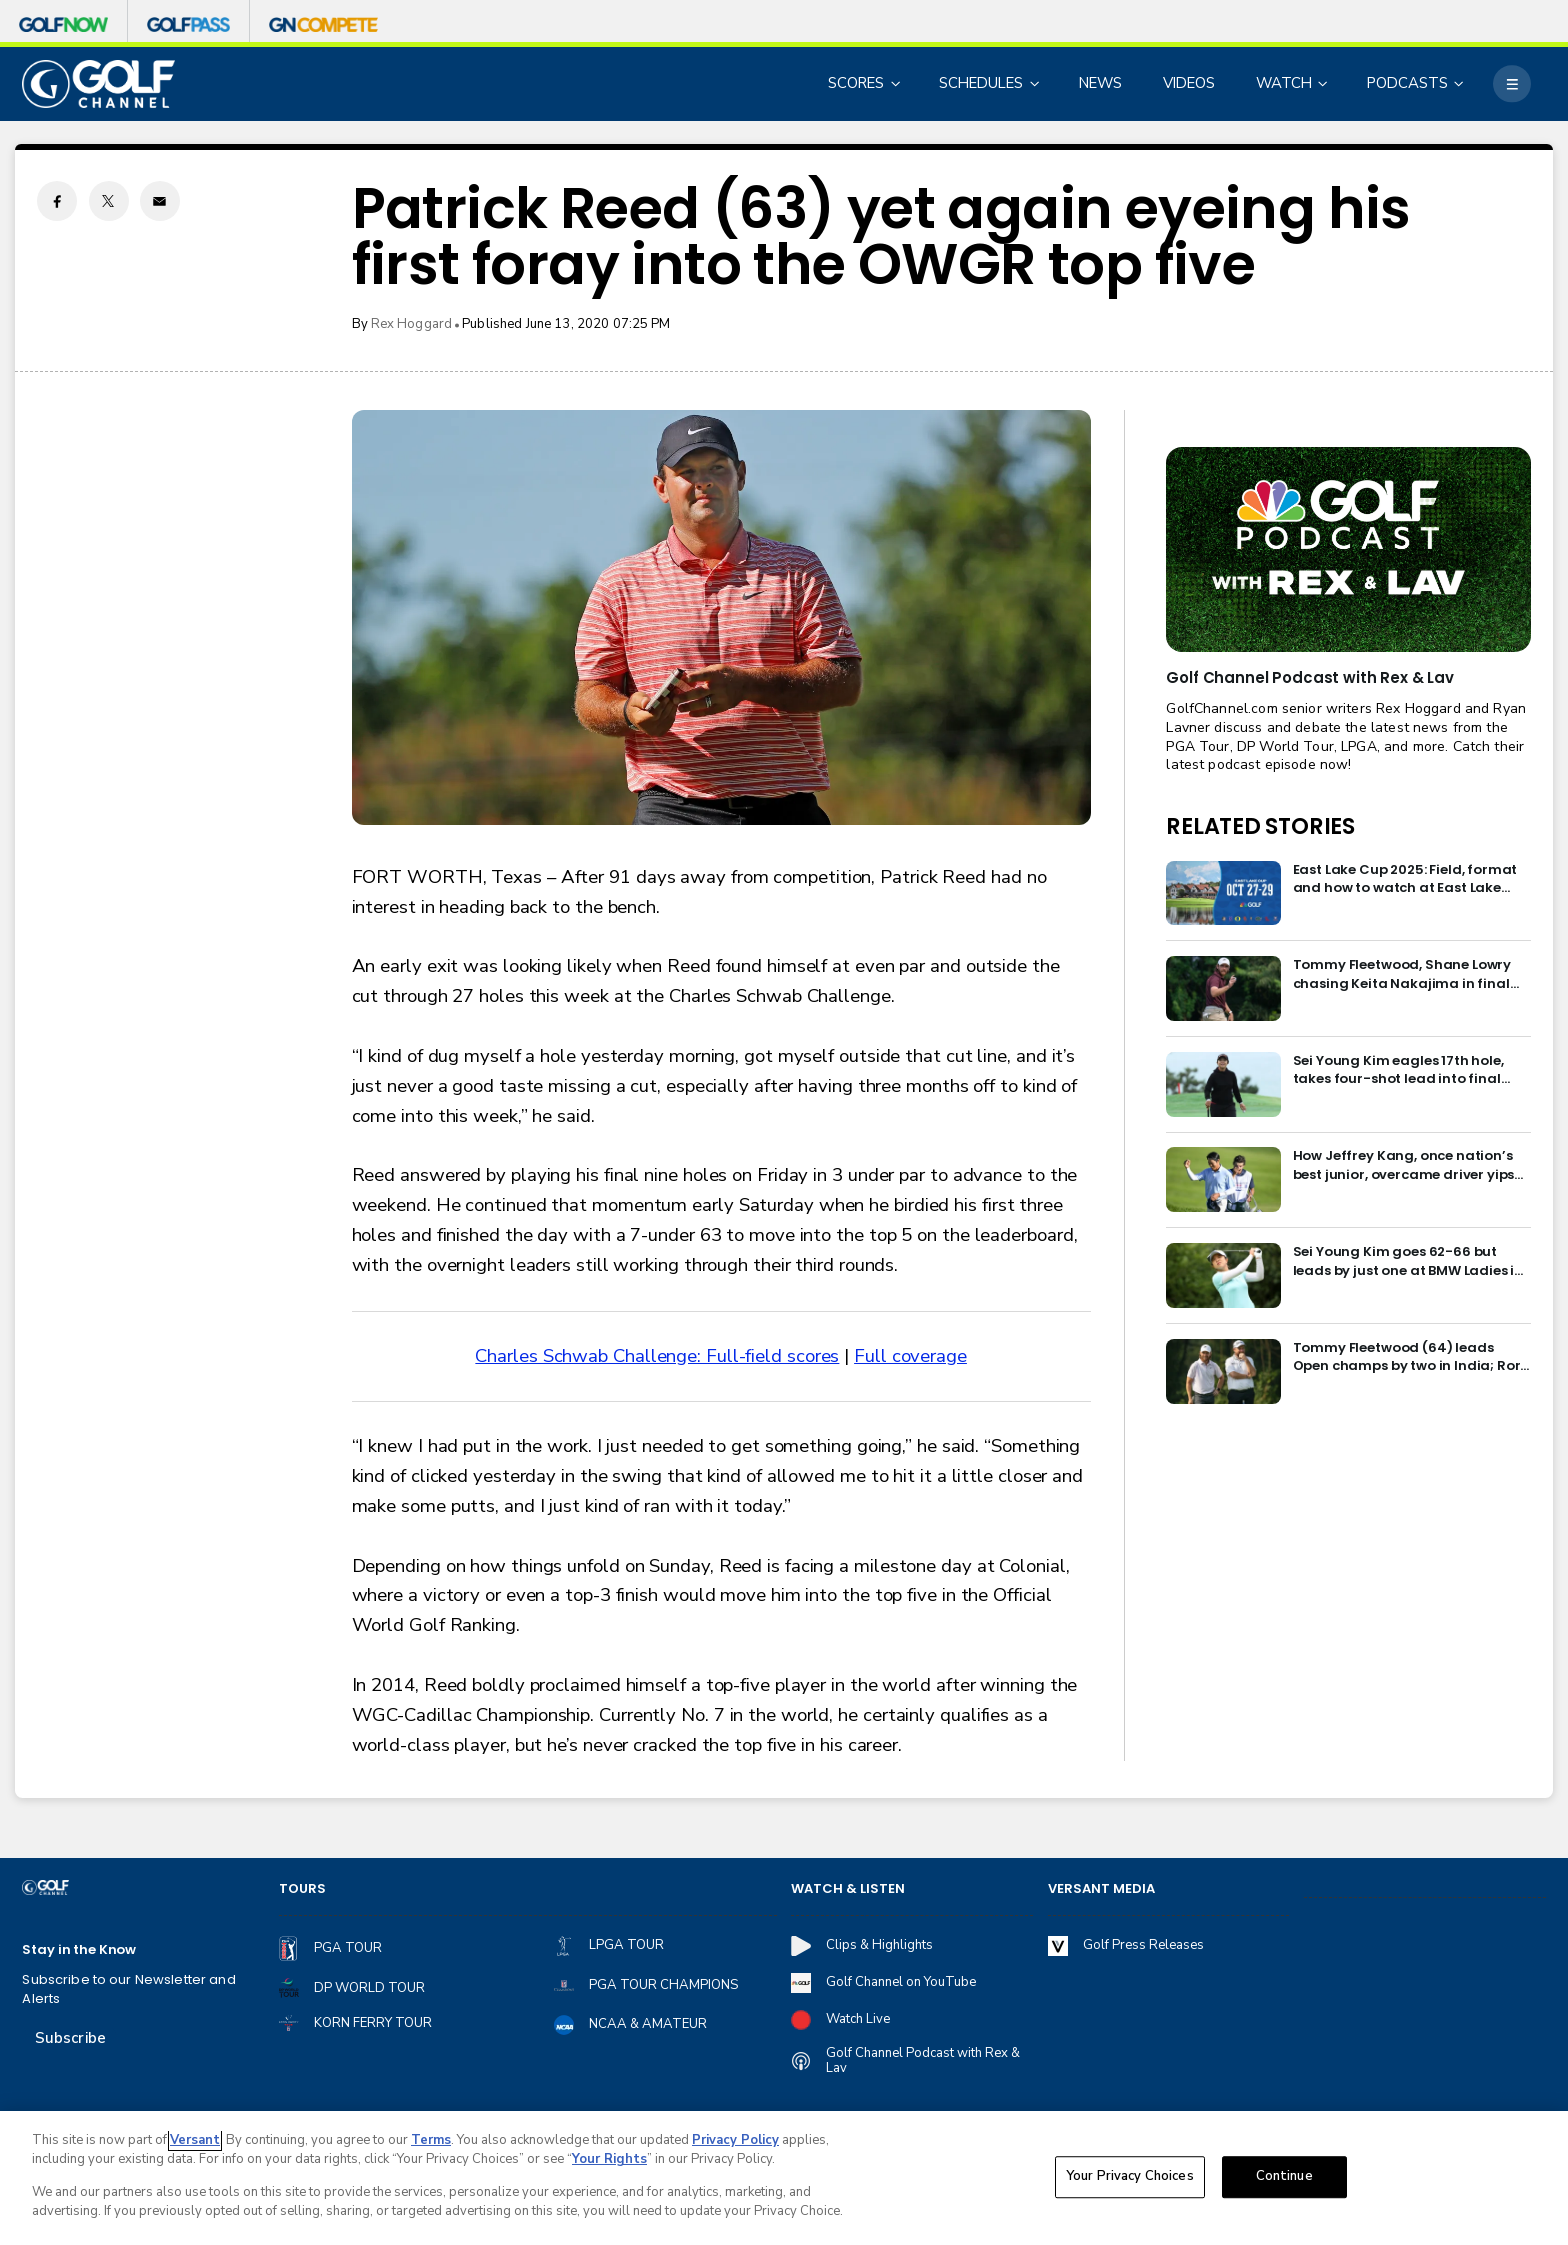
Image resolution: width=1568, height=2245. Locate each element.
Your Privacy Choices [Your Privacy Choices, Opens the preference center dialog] (1130, 2176)
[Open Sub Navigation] (897, 83)
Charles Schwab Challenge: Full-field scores (657, 1356)
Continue (1284, 2176)
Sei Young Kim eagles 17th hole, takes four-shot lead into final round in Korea (1398, 1070)
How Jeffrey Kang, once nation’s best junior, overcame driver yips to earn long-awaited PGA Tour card (1404, 1165)
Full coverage (910, 1356)
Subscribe (70, 2038)
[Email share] (160, 201)
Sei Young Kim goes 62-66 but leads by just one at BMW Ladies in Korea (1408, 1261)
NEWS (1100, 83)
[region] (784, 2178)
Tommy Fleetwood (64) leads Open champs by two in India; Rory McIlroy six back (1411, 1357)
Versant (195, 2140)
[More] (1511, 83)
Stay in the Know (79, 1950)
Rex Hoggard (412, 324)
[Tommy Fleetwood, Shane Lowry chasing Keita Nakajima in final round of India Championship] (1223, 988)
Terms (431, 2140)
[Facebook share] (57, 201)
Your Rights (609, 2159)
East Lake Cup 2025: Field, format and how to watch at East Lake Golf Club (1405, 879)
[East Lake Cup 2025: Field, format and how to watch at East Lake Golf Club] (1223, 893)
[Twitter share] (109, 201)
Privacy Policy (735, 2140)
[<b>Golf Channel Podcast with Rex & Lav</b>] (1348, 549)
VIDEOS (1189, 83)
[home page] (98, 84)
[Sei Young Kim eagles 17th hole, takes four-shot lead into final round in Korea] (1223, 1084)
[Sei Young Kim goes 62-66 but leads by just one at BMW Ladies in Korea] (1223, 1275)
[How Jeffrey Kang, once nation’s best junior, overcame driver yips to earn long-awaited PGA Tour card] (1223, 1179)
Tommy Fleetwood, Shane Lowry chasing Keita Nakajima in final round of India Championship (1402, 974)
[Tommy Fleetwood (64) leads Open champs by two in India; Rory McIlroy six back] (1223, 1371)
